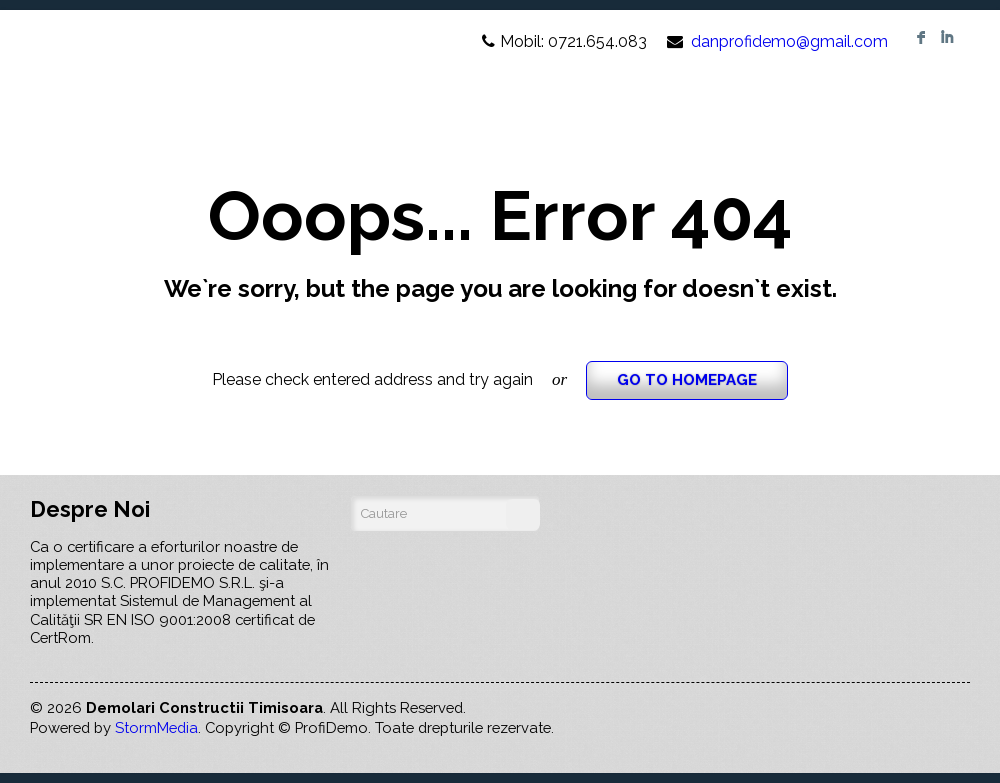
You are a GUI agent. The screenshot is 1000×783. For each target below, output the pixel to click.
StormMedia (156, 727)
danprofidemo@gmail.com (789, 41)
